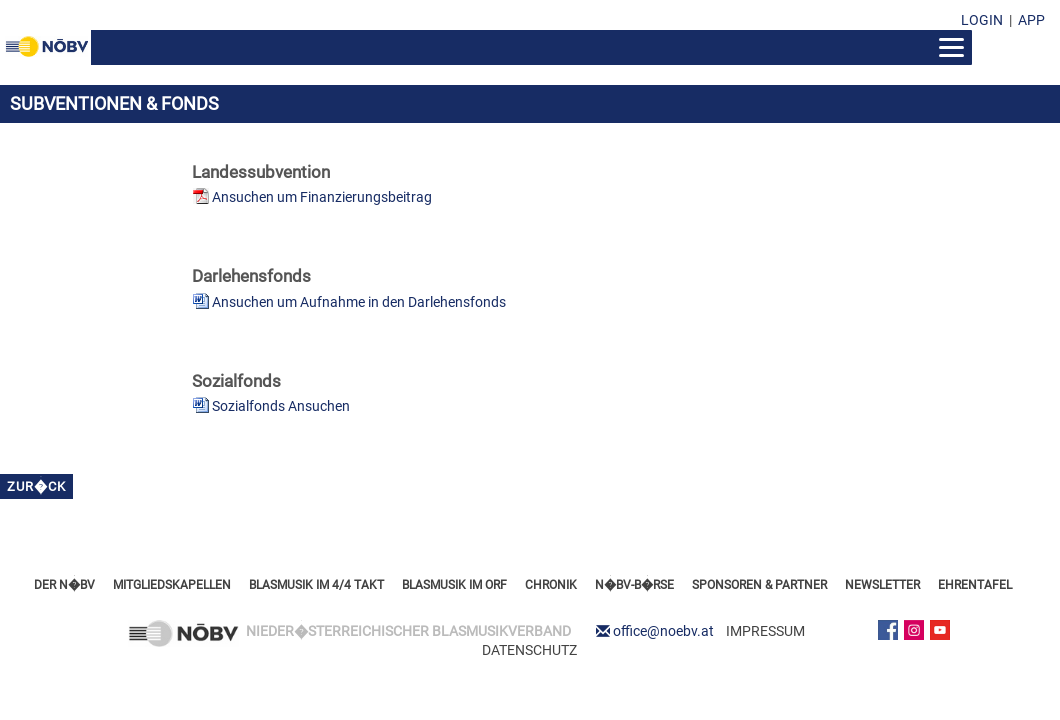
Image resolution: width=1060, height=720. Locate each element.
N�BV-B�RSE (634, 585)
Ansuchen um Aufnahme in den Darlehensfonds (359, 302)
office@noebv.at (663, 631)
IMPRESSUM (765, 631)
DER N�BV (64, 585)
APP (1031, 20)
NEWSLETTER (882, 585)
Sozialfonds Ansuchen (281, 406)
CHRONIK (551, 585)
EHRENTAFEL (975, 585)
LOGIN (982, 20)
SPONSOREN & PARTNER (759, 585)
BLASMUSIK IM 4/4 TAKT (316, 585)
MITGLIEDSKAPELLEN (172, 585)
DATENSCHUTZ (529, 650)
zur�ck (36, 486)
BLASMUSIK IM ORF (454, 585)
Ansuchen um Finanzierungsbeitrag (322, 197)
